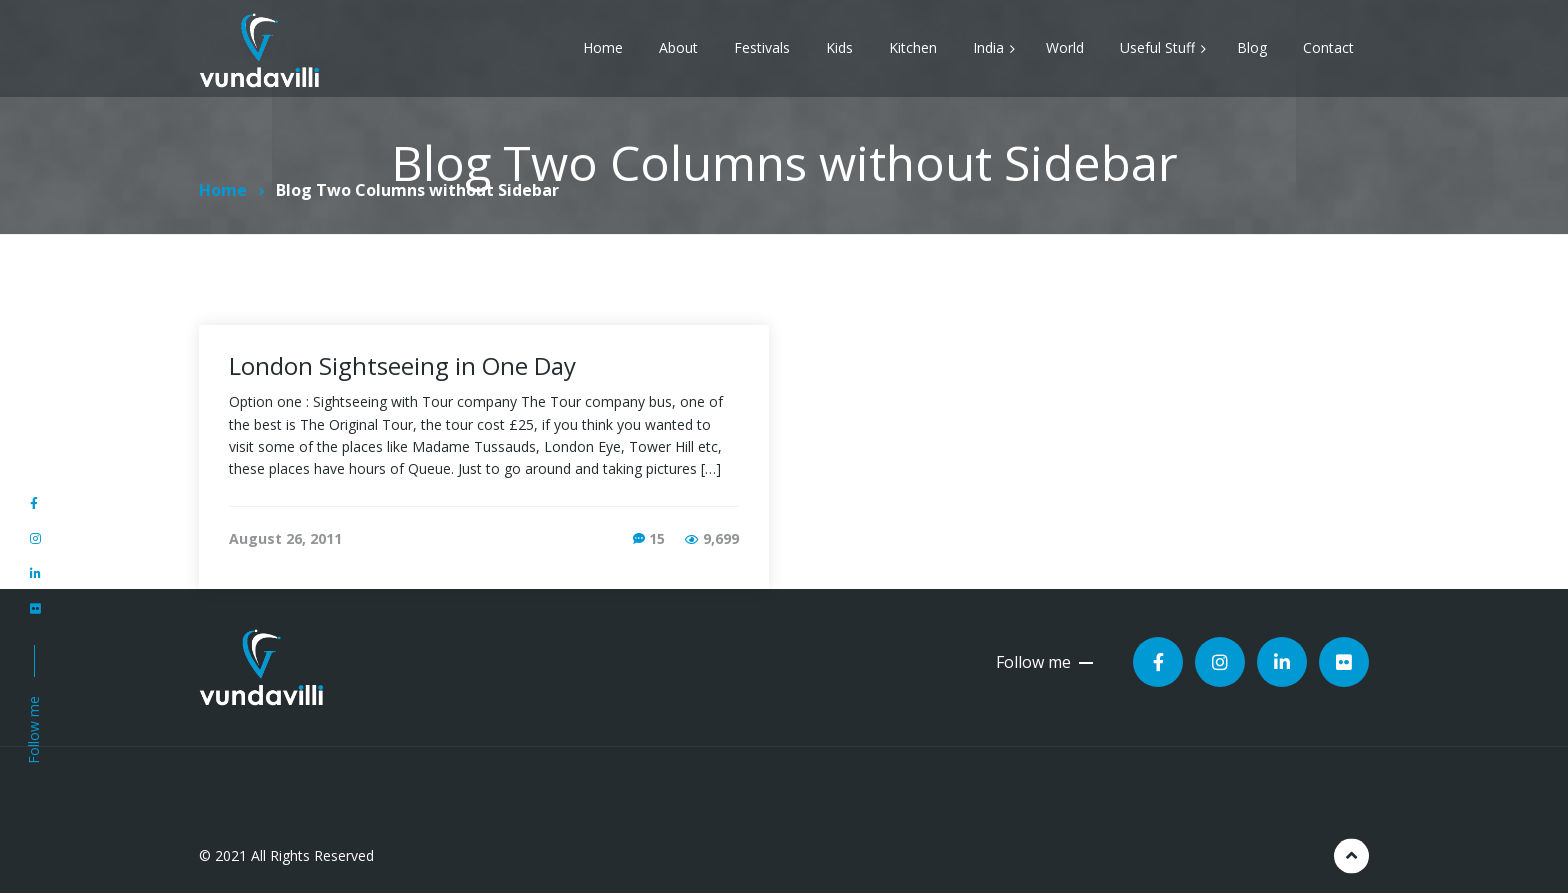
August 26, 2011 (285, 538)
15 (657, 538)
